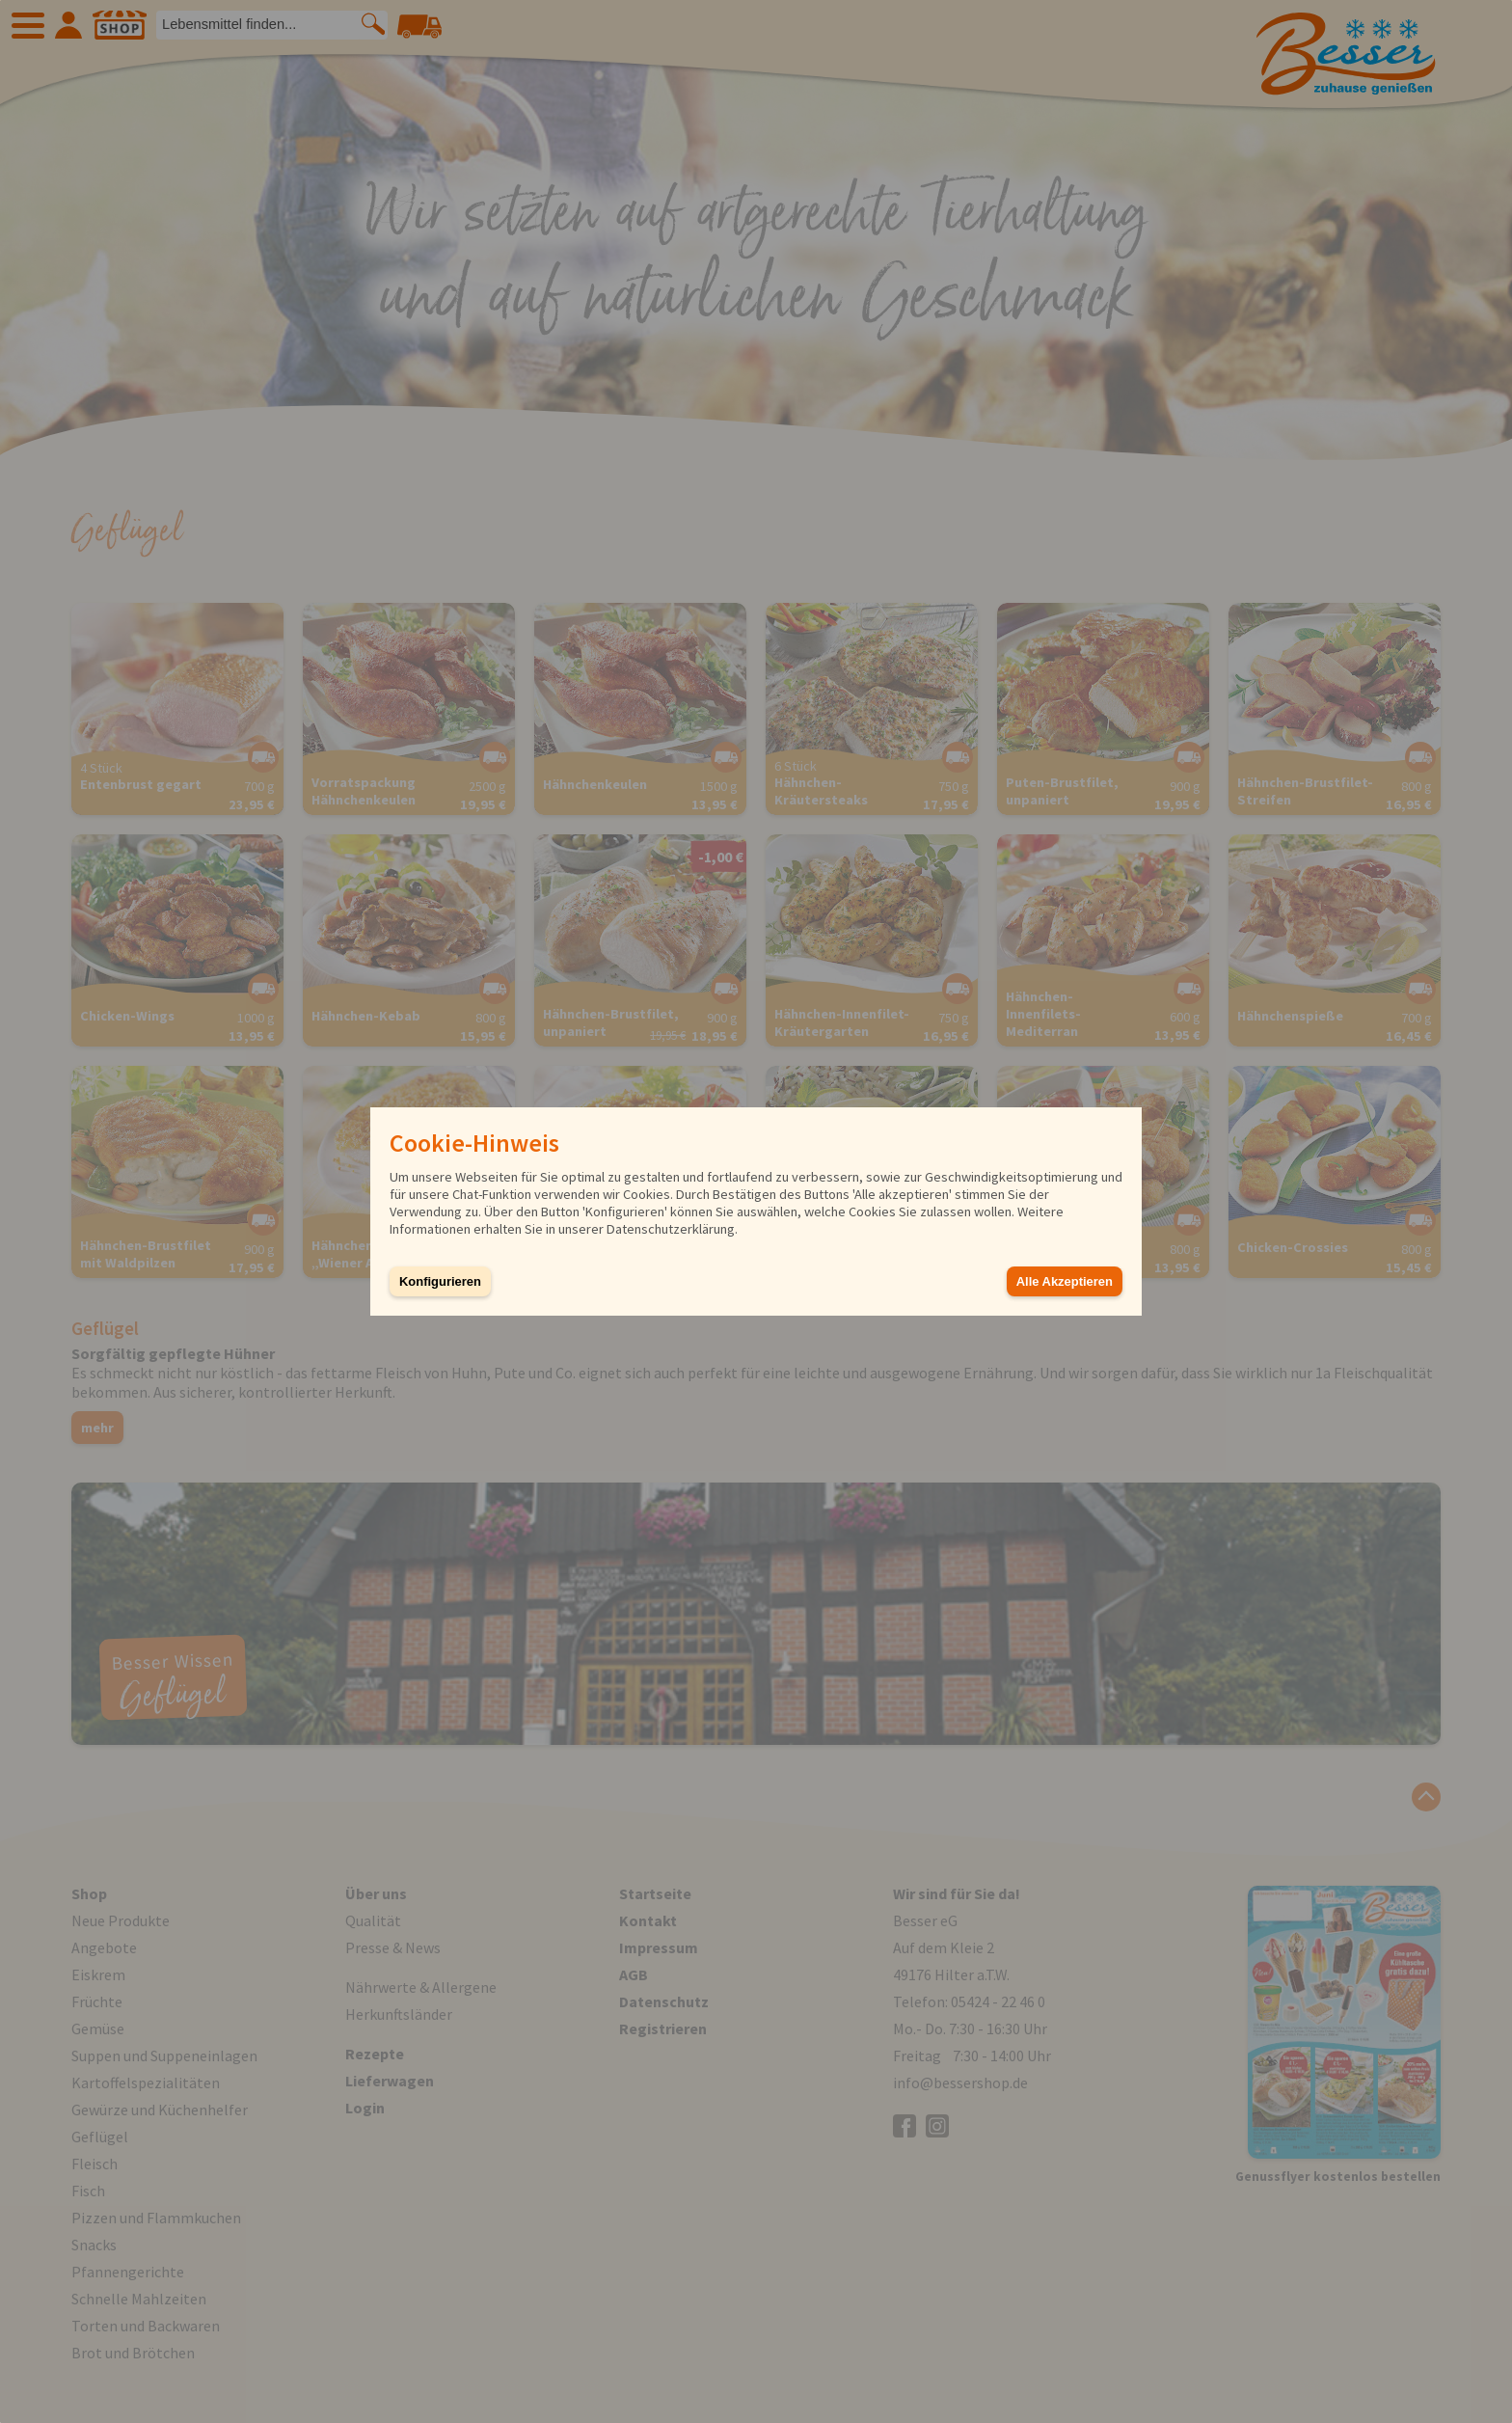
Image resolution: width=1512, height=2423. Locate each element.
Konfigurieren (440, 1281)
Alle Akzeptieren (1064, 1281)
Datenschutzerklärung (671, 1229)
